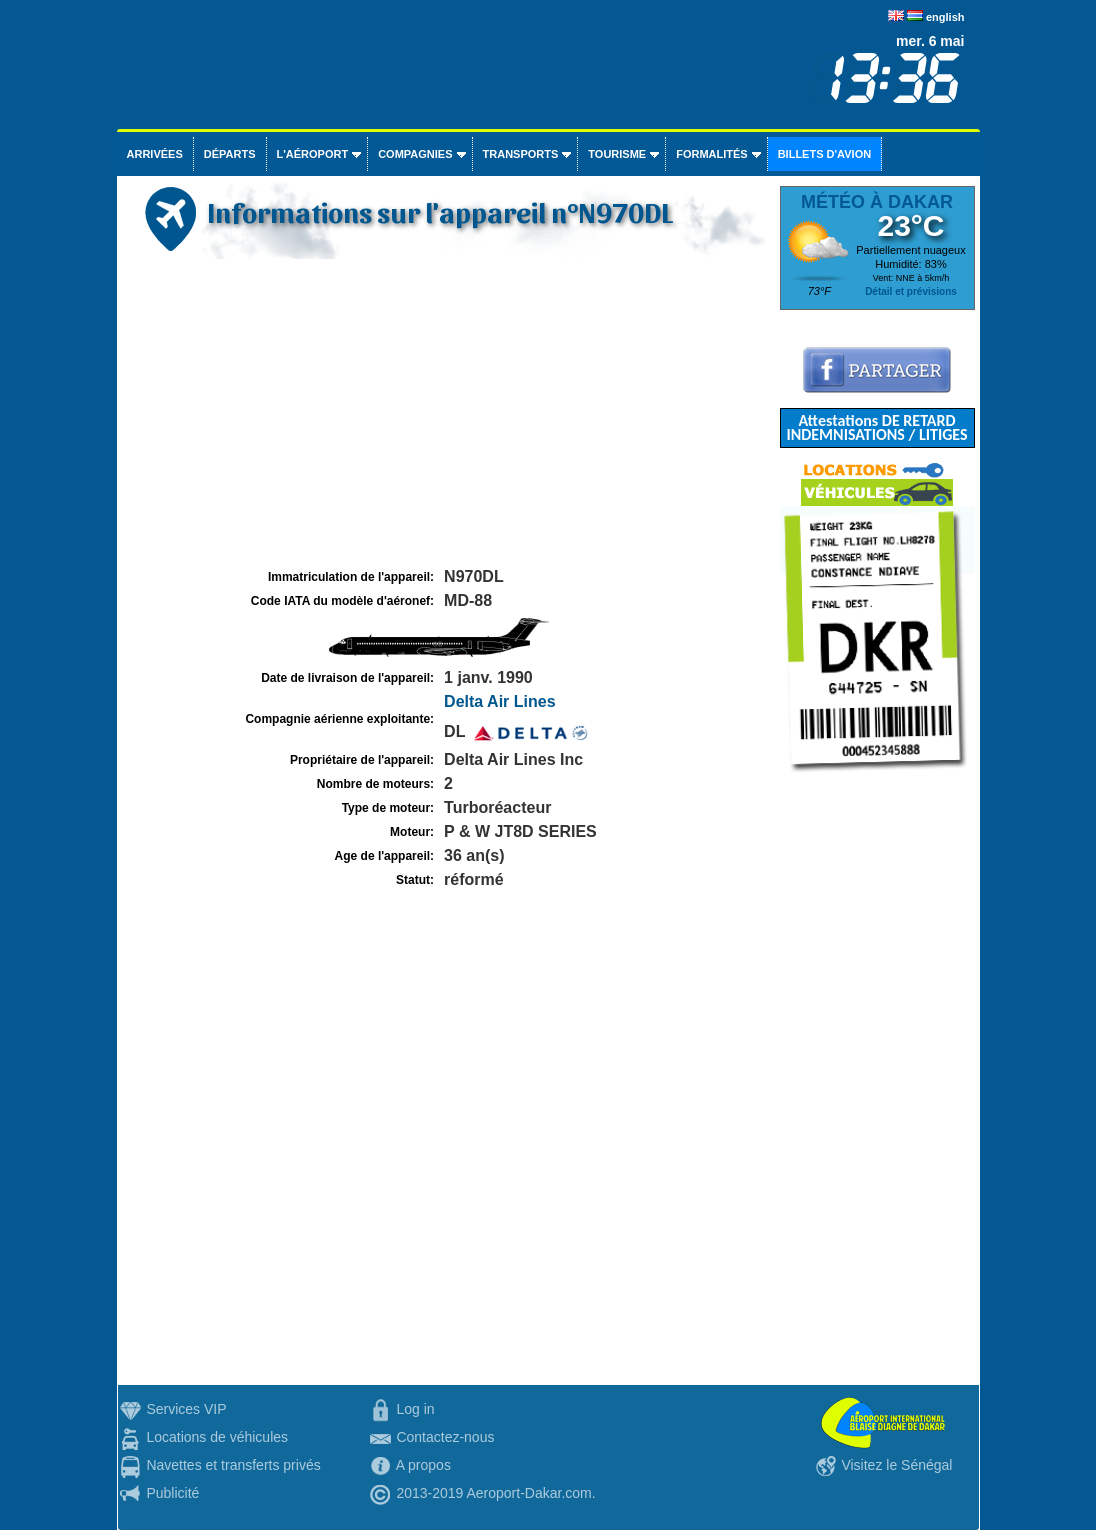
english (945, 17)
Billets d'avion (824, 154)
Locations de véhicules (217, 1437)
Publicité (172, 1493)
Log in (415, 1409)
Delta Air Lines (499, 701)
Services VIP (186, 1409)
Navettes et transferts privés (233, 1465)
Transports (521, 154)
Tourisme (617, 154)
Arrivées (155, 154)
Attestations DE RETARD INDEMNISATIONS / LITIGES (876, 427)
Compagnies (415, 154)
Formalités (712, 154)
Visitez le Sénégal (896, 1465)
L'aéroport (313, 154)
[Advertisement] (446, 414)
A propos (423, 1465)
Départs (230, 154)
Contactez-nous (445, 1437)
